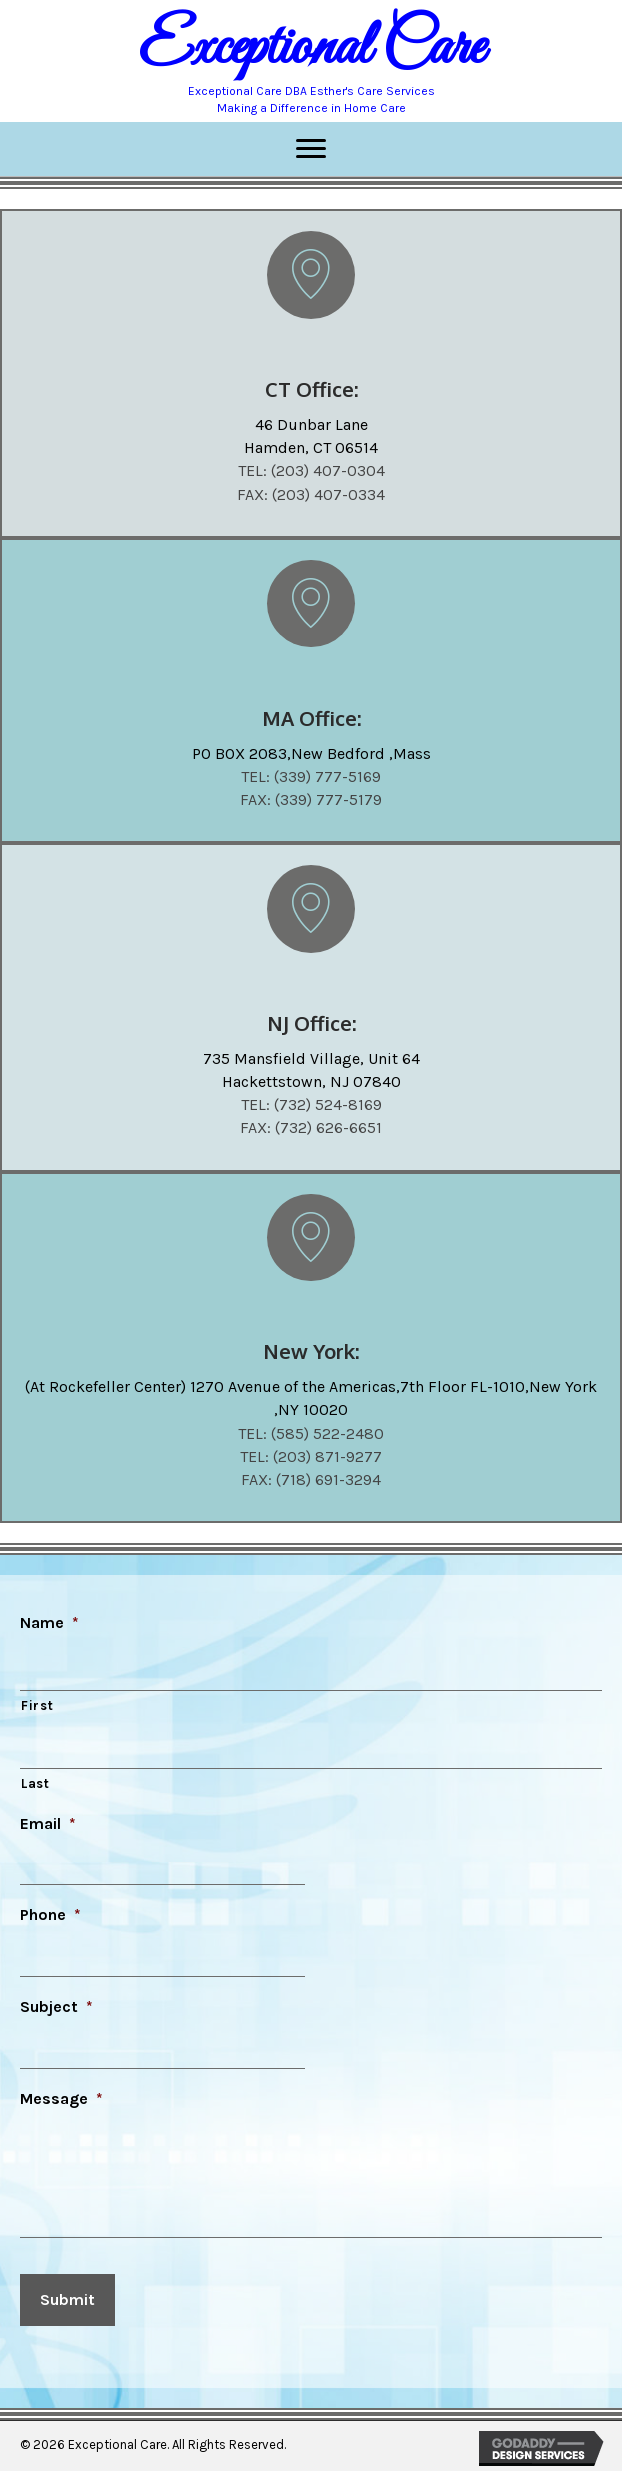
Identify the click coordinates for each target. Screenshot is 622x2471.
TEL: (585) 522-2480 (311, 1433)
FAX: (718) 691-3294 (311, 1479)
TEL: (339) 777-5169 (311, 776)
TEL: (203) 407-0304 (311, 470)
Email (48, 1823)
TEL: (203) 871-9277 (311, 1456)
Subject (56, 2006)
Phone (50, 1914)
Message (61, 2098)
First (37, 1705)
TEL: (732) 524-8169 (311, 1104)
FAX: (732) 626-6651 (311, 1127)
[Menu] (311, 149)
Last (35, 1783)
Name (49, 1622)
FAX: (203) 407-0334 (311, 494)
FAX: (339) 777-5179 (311, 799)
